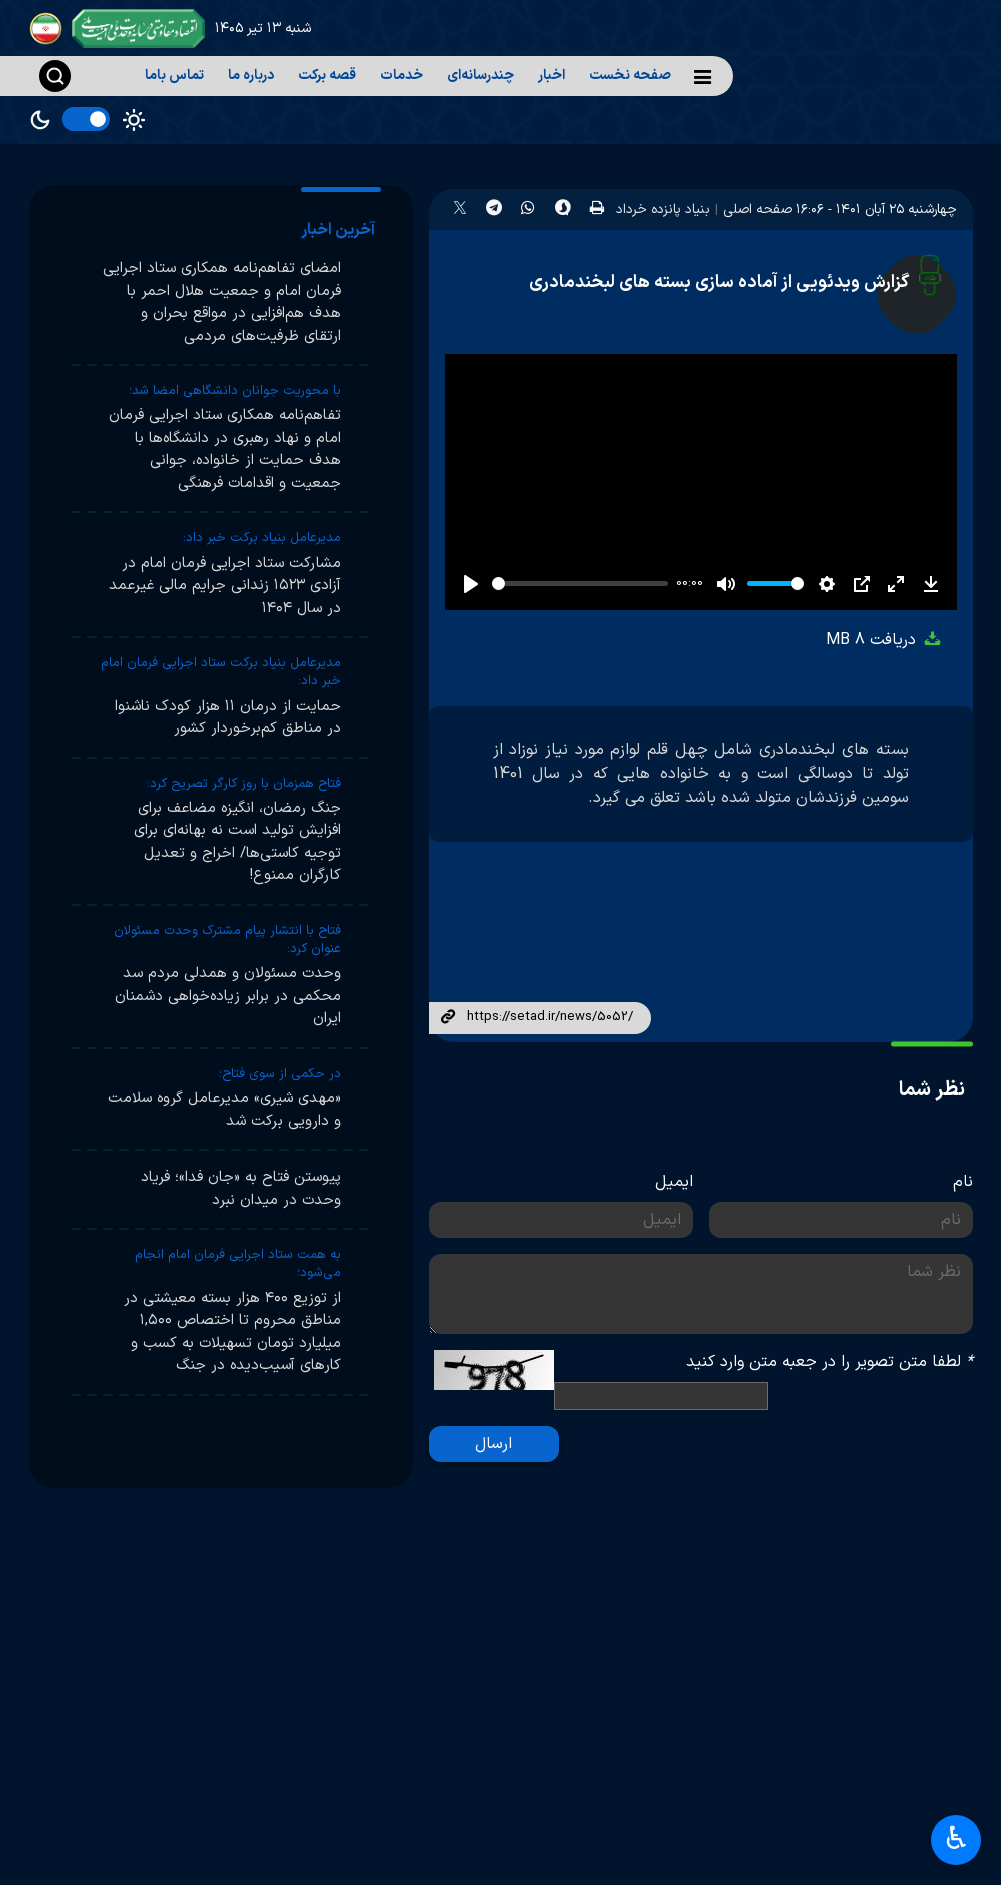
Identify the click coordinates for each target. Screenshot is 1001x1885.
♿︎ (956, 1840)
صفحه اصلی (757, 209)
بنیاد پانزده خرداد (663, 209)
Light (134, 120)
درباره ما (251, 75)
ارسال (493, 1444)
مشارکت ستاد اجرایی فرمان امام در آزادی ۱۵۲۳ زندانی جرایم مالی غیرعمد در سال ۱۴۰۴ (225, 586)
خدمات (401, 75)
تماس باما (174, 75)
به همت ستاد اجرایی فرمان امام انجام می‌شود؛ (238, 1264)
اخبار (551, 75)
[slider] (580, 583)
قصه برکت (327, 75)
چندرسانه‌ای (480, 75)
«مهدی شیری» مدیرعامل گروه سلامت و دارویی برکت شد (224, 1110)
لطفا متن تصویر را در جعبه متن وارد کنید (829, 1362)
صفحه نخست (630, 75)
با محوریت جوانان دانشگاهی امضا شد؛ (235, 391)
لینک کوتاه (448, 1018)
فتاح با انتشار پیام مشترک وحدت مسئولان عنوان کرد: (227, 940)
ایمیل (674, 1182)
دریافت (884, 640)
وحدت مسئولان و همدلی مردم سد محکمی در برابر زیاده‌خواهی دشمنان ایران (228, 996)
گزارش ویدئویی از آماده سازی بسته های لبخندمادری (719, 282)
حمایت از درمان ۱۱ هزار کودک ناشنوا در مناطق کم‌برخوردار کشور (228, 718)
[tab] (341, 230)
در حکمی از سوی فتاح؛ (280, 1074)
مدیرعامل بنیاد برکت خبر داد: (262, 538)
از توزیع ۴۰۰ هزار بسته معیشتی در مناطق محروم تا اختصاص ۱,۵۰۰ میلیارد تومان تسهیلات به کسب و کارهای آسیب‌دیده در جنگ (232, 1332)
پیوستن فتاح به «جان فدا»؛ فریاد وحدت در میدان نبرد (241, 1189)
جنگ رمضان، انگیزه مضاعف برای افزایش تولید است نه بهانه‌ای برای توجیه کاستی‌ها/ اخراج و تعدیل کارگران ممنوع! (237, 842)
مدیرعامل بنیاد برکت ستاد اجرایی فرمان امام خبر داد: (221, 672)
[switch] (86, 119)
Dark (40, 120)
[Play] (471, 584)
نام (963, 1182)
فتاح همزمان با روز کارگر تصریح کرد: (244, 784)
